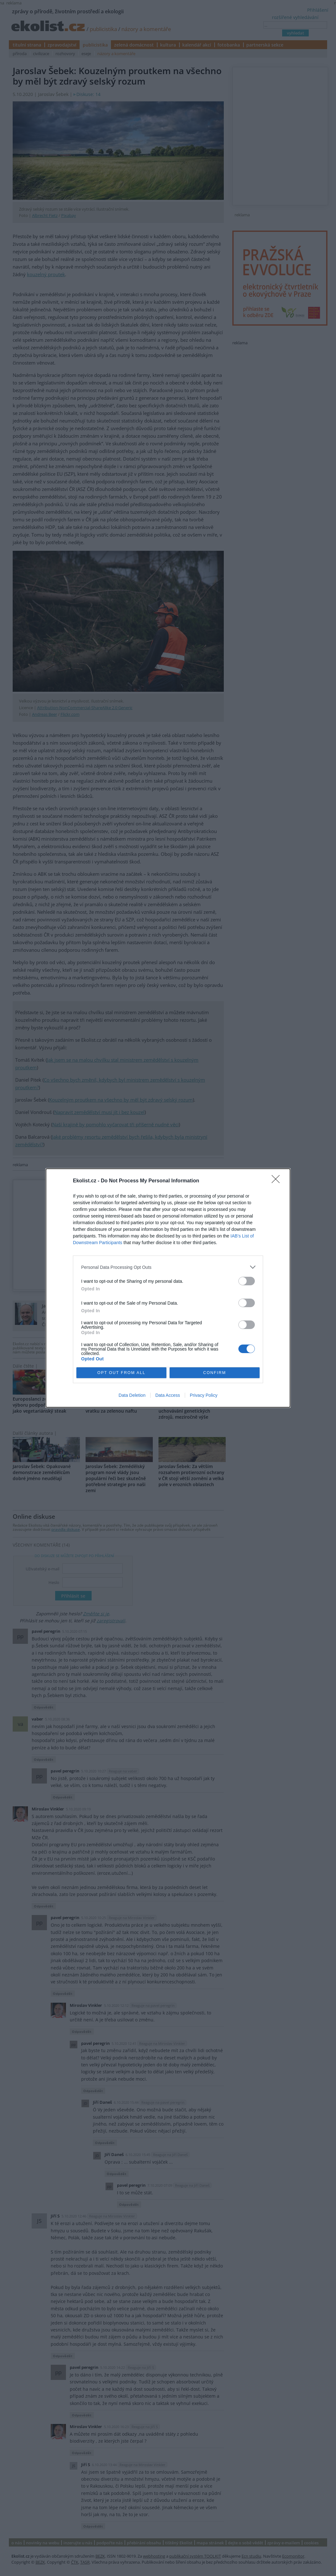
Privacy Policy (203, 1395)
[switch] (246, 1281)
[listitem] (168, 1267)
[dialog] (168, 1288)
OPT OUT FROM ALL (121, 1373)
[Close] (278, 1181)
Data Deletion (132, 1395)
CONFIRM (215, 1373)
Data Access (167, 1395)
